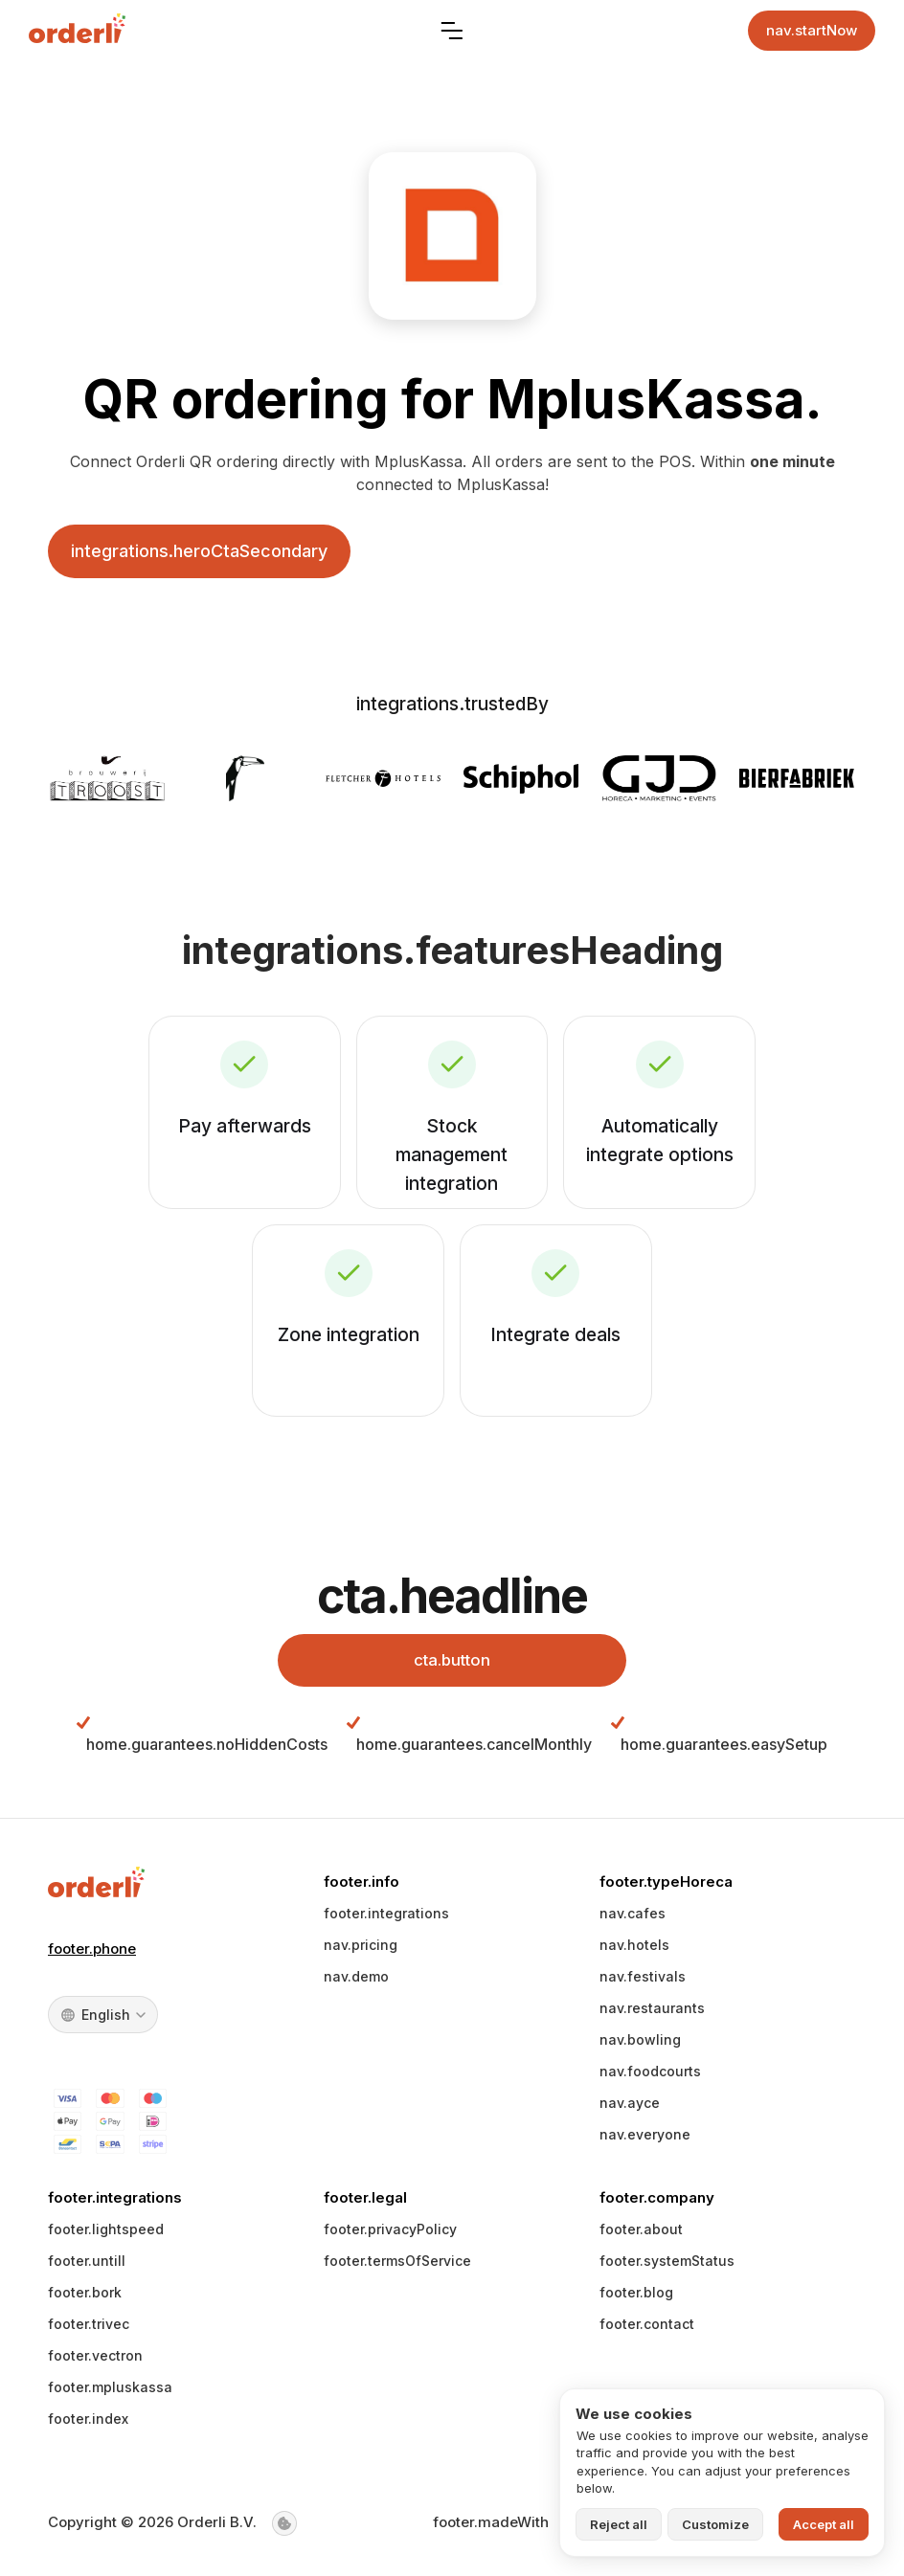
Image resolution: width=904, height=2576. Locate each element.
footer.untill (86, 2267)
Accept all (823, 2524)
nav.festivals (642, 1983)
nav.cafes (632, 1920)
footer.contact (646, 2330)
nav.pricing (360, 1951)
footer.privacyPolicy (390, 2236)
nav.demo (356, 1983)
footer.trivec (88, 2330)
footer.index (88, 2425)
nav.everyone (644, 2141)
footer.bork (85, 2299)
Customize (715, 2524)
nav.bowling (640, 2046)
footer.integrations (386, 1920)
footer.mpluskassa (110, 2394)
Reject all (618, 2524)
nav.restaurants (652, 2014)
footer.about (641, 2236)
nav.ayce (629, 2109)
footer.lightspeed (106, 2236)
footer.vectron (95, 2362)
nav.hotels (634, 1951)
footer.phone (92, 1954)
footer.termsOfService (397, 2267)
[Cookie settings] (284, 2529)
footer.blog (636, 2299)
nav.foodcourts (650, 2078)
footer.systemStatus (666, 2267)
